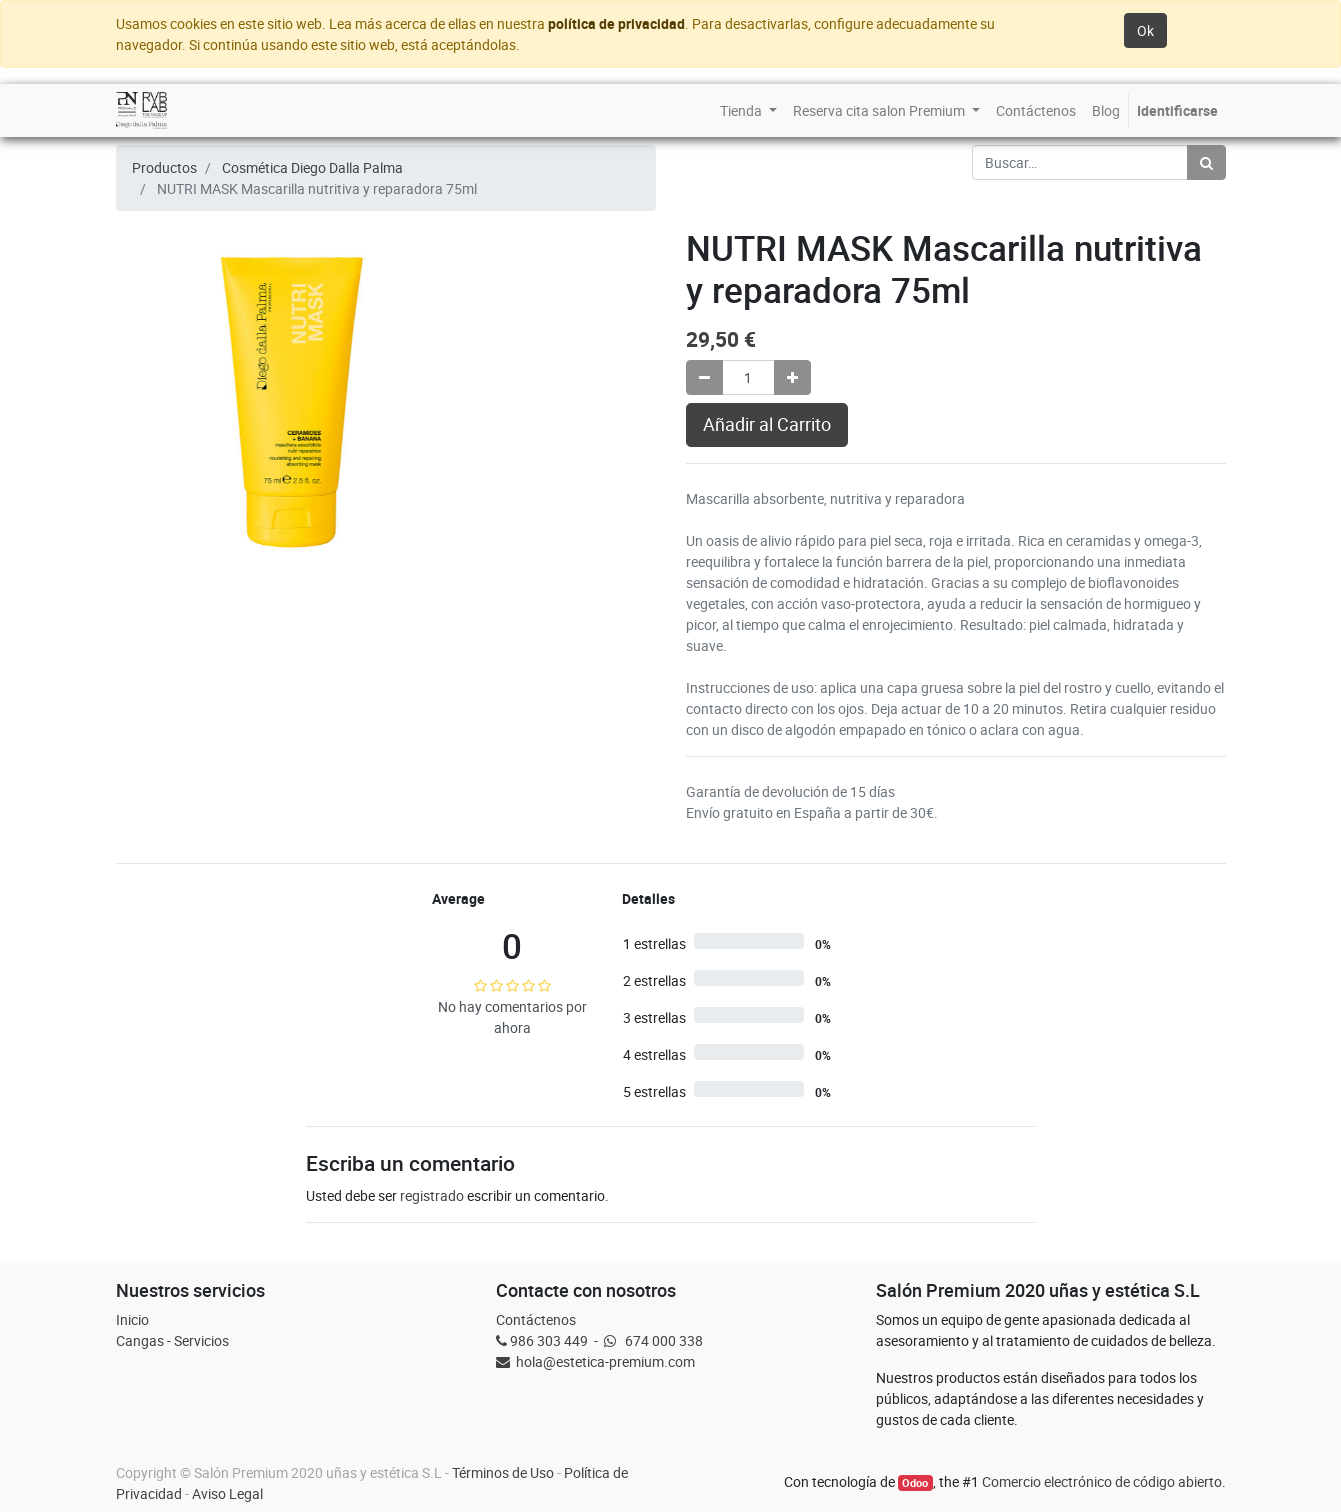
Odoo (915, 1483)
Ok (1145, 30)
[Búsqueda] (1206, 162)
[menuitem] (748, 110)
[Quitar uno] (704, 377)
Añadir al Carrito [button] (767, 424)
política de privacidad (616, 23)
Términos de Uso (503, 1472)
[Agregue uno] (792, 377)
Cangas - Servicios (172, 1340)
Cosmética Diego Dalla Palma (312, 167)
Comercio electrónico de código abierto (1102, 1481)
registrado (432, 1195)
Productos (164, 167)
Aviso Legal (227, 1493)
